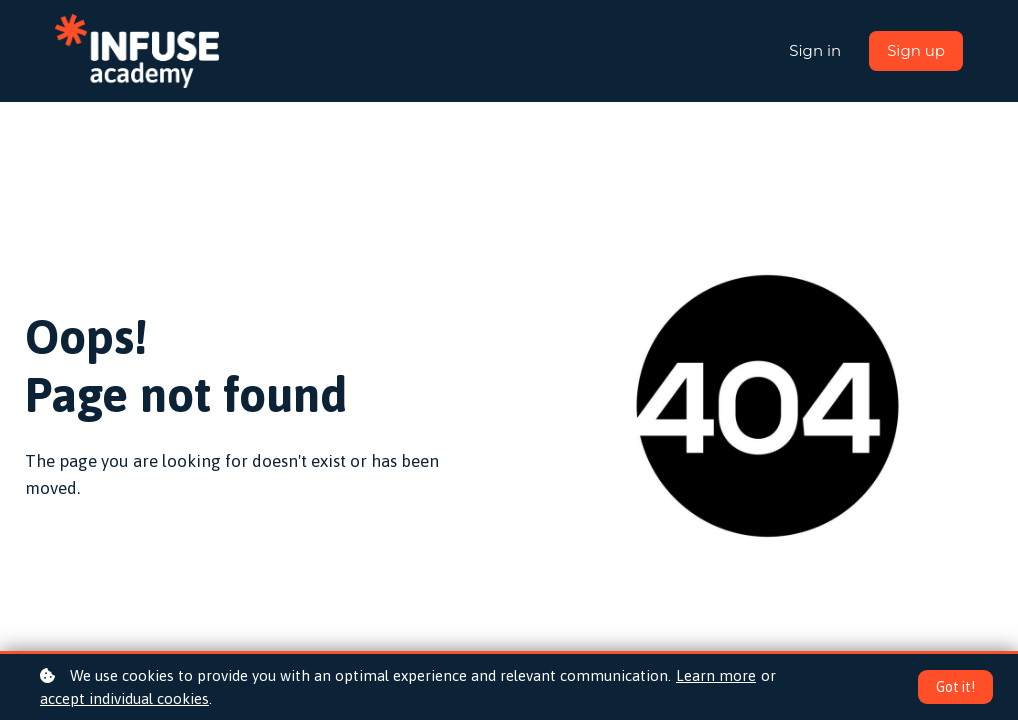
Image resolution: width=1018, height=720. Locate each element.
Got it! (955, 687)
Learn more (716, 675)
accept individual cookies (124, 698)
